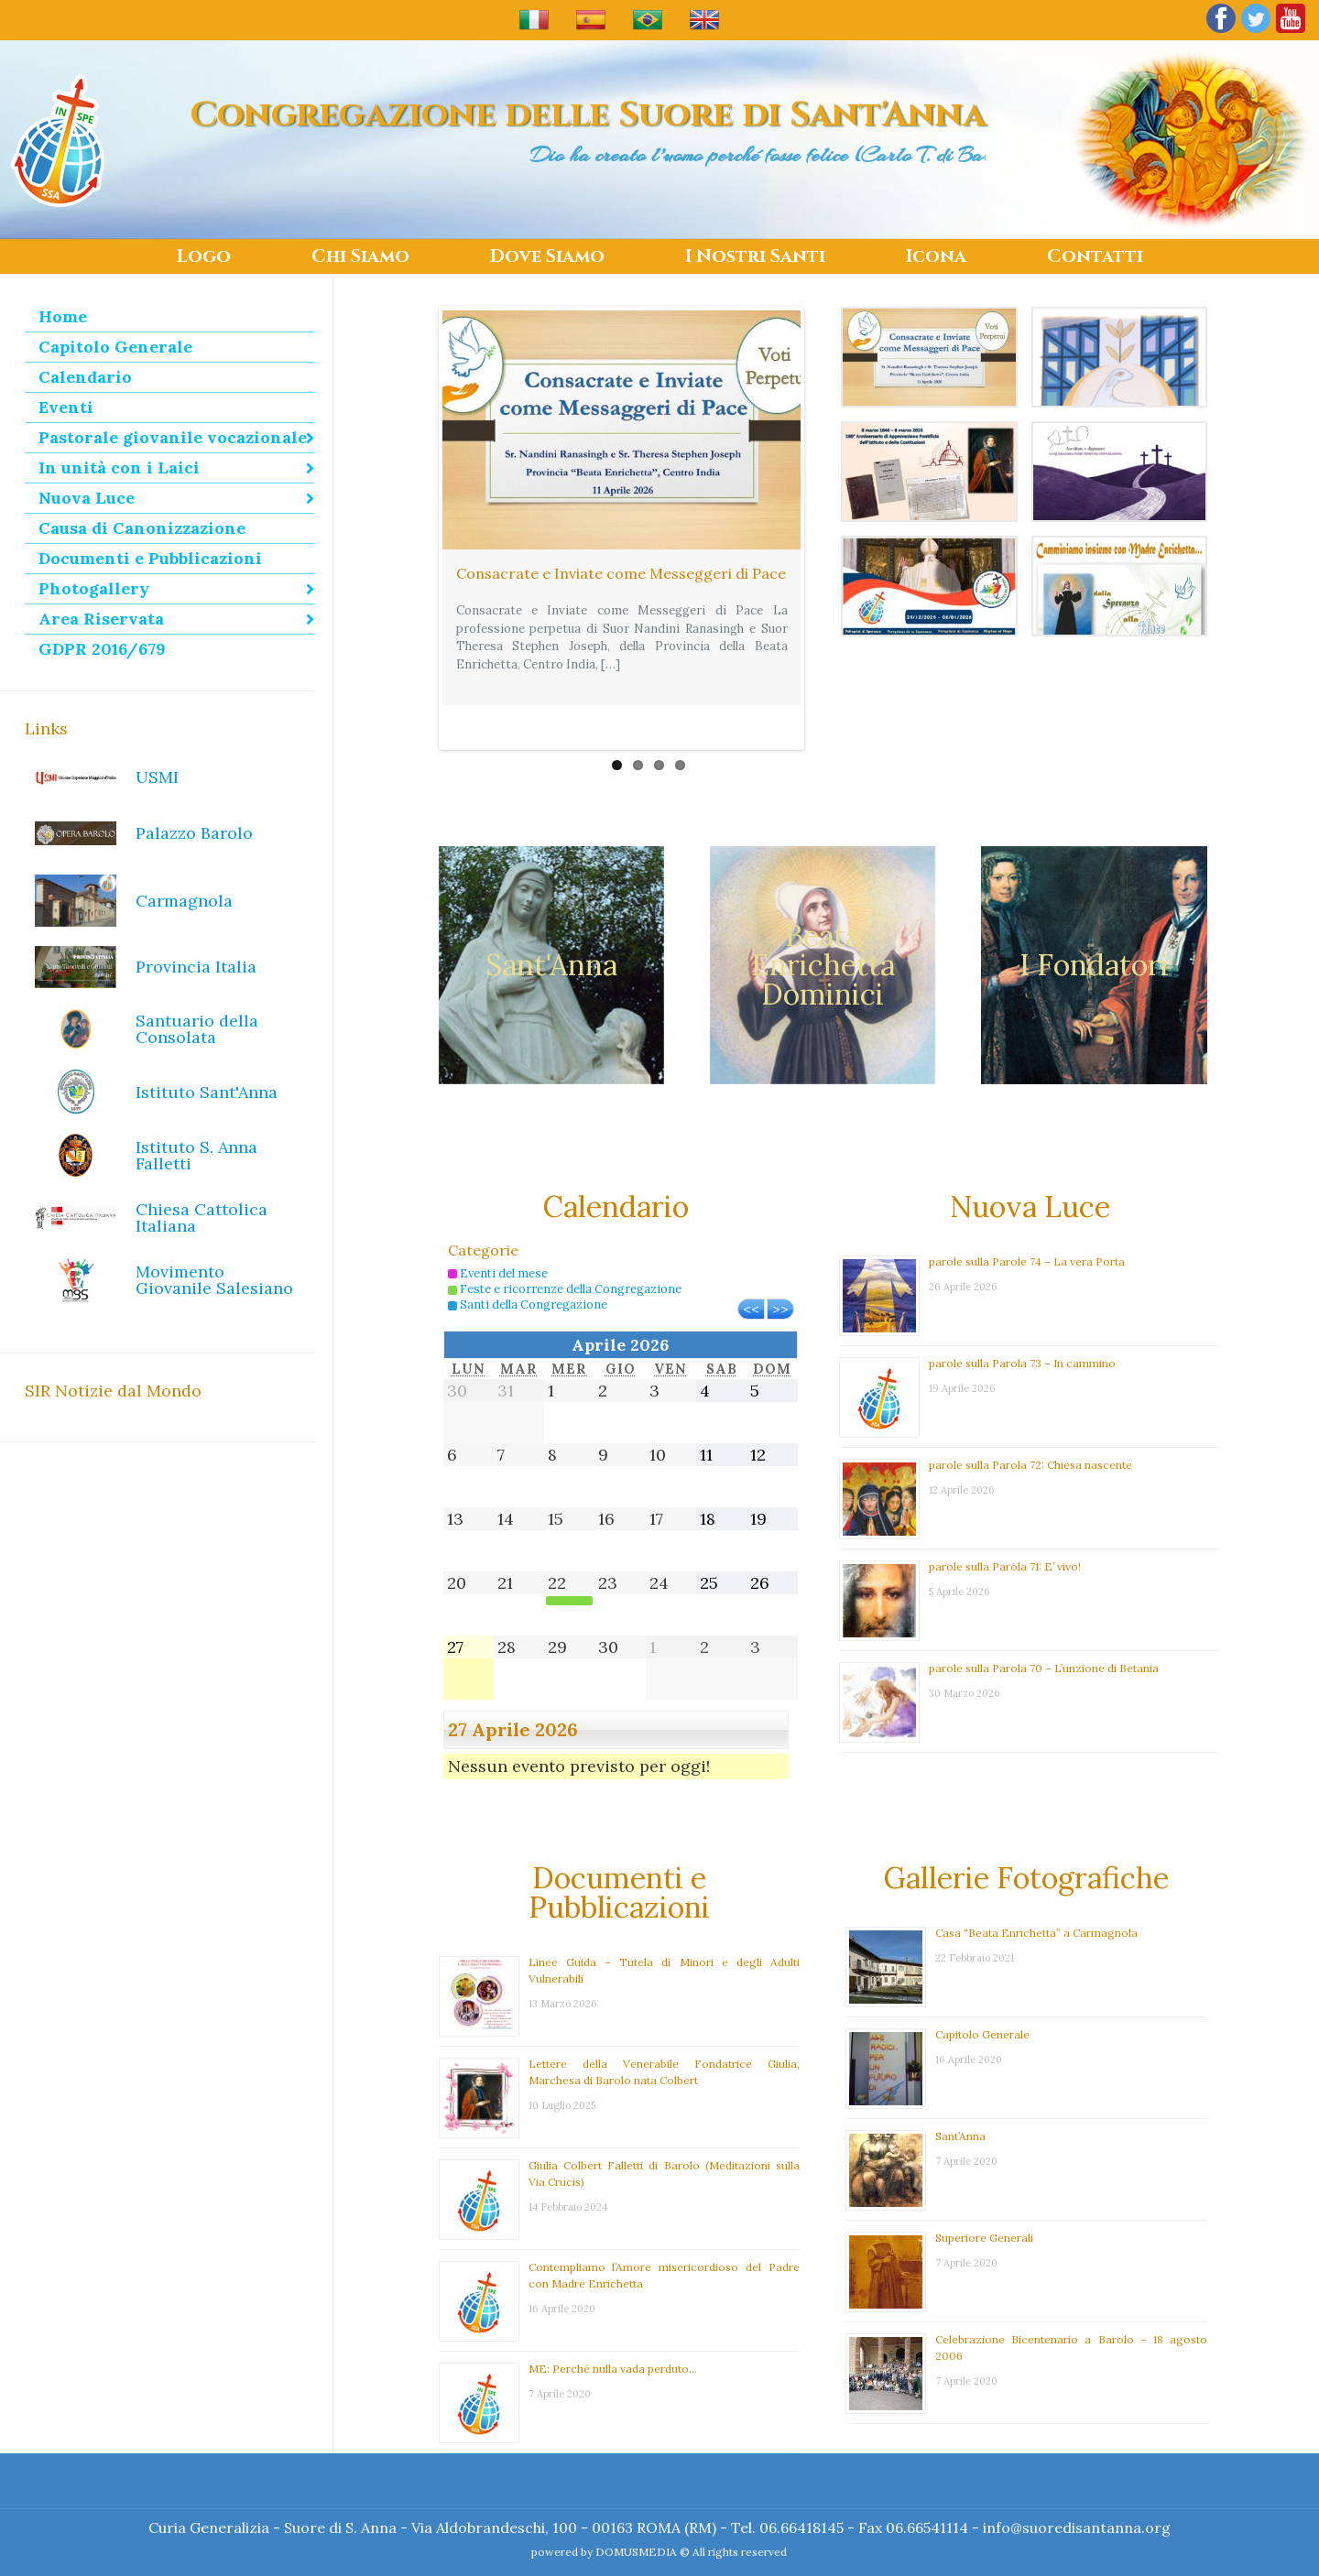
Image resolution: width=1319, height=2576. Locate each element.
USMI (157, 777)
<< (751, 1267)
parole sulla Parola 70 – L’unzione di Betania (1044, 1627)
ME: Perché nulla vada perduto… (613, 2327)
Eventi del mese (498, 1232)
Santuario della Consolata (197, 1029)
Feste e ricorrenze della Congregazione (564, 1247)
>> (780, 1267)
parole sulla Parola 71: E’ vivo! (1005, 1525)
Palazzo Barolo (194, 832)
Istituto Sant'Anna (207, 1092)
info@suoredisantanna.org (1077, 2527)
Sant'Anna (551, 923)
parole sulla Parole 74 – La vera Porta (1027, 1220)
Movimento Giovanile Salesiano (214, 1280)
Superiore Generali (984, 2196)
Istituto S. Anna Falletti (196, 1155)
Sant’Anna (960, 2095)
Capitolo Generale (982, 1993)
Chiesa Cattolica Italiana (201, 1217)
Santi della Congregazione (527, 1263)
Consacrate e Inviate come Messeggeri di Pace (621, 573)
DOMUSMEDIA (636, 2552)
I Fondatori (1094, 923)
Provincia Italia (196, 966)
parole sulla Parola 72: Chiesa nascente (1030, 1423)
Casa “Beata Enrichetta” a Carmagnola (1036, 1891)
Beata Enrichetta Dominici (823, 923)
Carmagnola (184, 900)
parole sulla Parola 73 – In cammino (1022, 1322)
